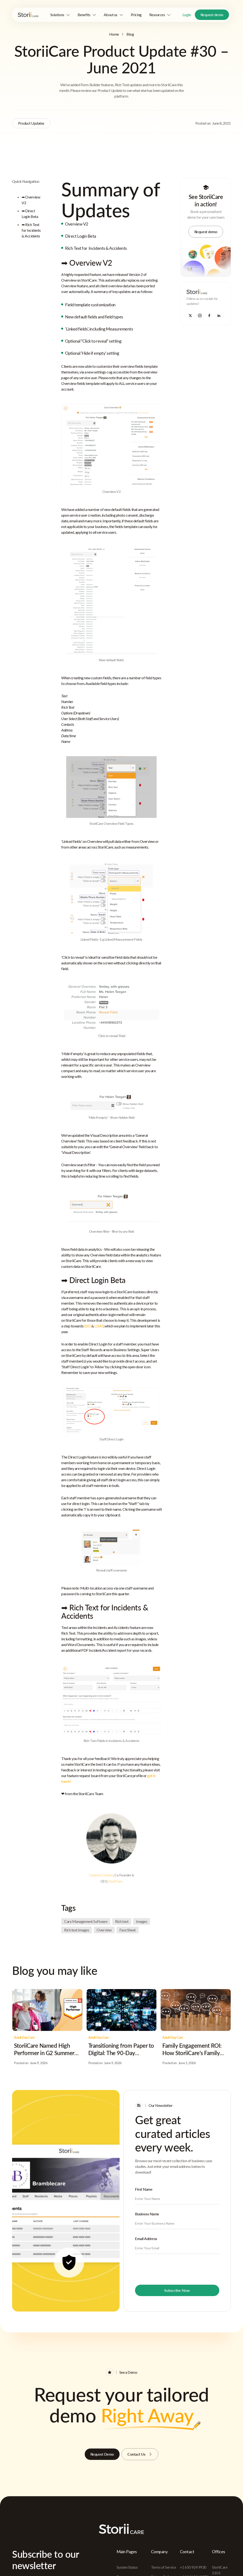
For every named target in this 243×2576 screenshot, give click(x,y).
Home (114, 34)
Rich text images (76, 1930)
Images (141, 1921)
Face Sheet (127, 1930)
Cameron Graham (101, 1875)
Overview (104, 1930)
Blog (130, 34)
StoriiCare (115, 1881)
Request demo (212, 14)
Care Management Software (85, 1921)
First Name (143, 2189)
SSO (87, 1326)
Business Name (147, 2214)
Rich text (122, 1921)
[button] (60, 15)
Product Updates (31, 123)
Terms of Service (163, 2567)
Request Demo (102, 2454)
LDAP (98, 1326)
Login (186, 14)
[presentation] (171, 2269)
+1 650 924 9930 (193, 2567)
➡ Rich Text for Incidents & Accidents (31, 230)
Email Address (146, 2238)
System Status (127, 2567)
